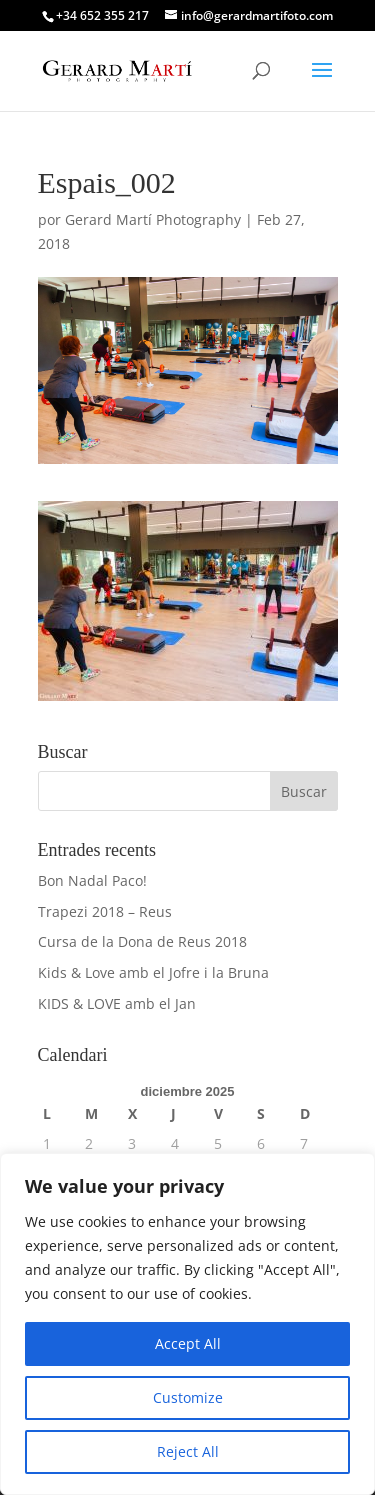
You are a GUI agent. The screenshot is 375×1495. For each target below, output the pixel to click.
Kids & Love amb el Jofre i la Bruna (153, 972)
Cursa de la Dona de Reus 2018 (142, 941)
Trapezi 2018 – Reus (105, 911)
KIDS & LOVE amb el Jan (117, 1003)
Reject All (188, 1451)
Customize (188, 1397)
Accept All (188, 1343)
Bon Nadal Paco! (92, 880)
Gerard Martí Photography (153, 219)
